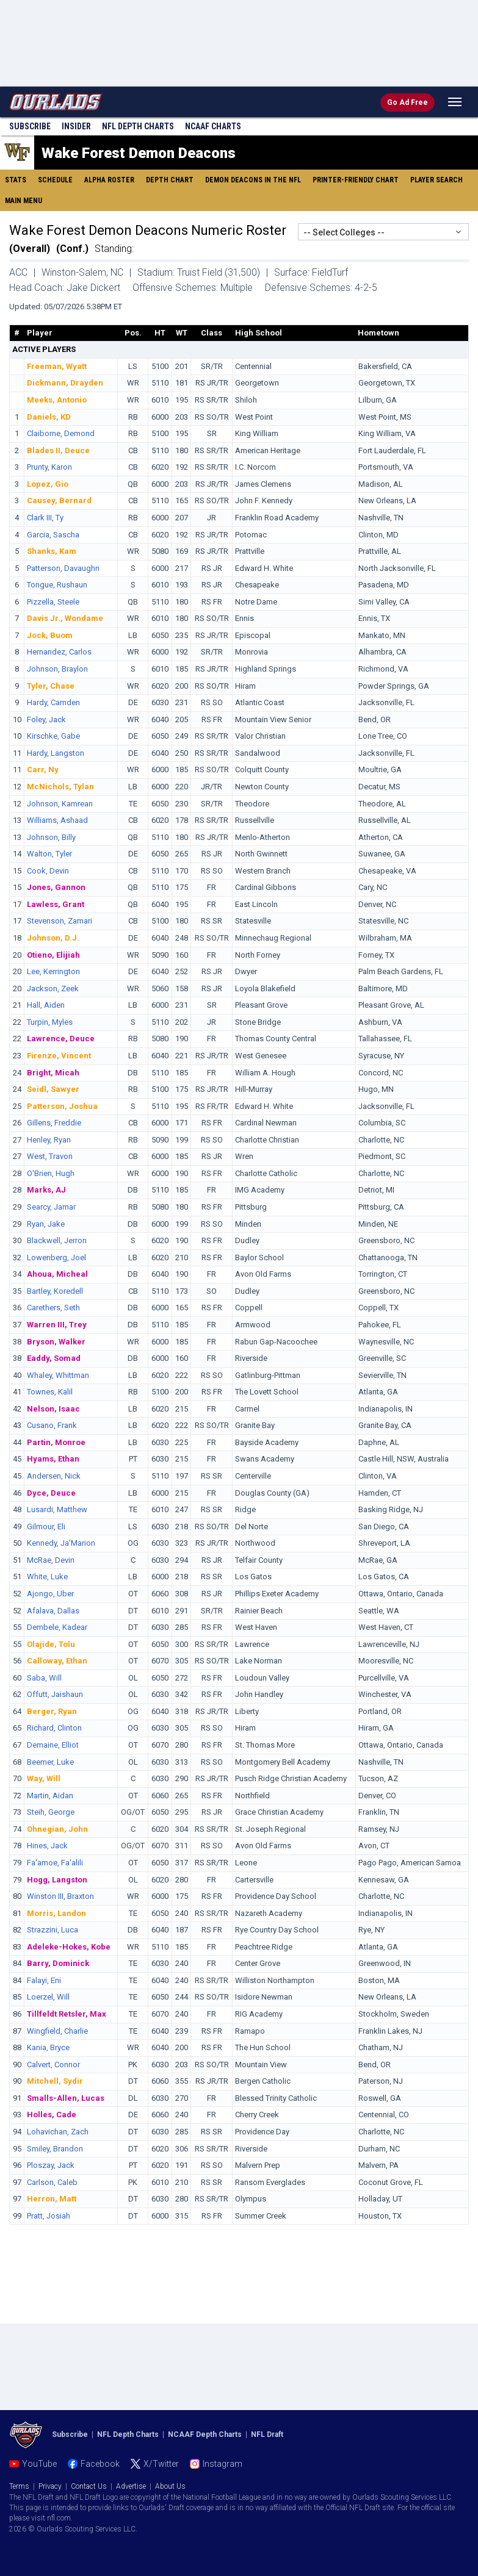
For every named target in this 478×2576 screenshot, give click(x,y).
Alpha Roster (109, 180)
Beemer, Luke (50, 1762)
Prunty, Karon (49, 467)
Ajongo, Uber (50, 1593)
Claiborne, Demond (61, 433)
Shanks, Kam (51, 551)
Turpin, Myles (50, 1022)
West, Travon (50, 1156)
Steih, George (50, 1812)
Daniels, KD (49, 417)
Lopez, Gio (47, 484)
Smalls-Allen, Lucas (65, 2098)
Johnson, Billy (51, 837)
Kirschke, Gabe (53, 736)
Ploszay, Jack (50, 2165)
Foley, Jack (46, 719)
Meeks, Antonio (57, 399)
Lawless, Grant (55, 904)
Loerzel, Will (48, 1996)
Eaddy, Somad (54, 1358)
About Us (170, 2486)
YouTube (39, 2464)
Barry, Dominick (58, 1963)
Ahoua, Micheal (57, 1274)
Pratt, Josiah (48, 2215)
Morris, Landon (56, 1913)
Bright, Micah (53, 1072)
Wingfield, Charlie (57, 2031)
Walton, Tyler (49, 853)
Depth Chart (170, 180)
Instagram (222, 2464)
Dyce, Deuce (51, 1493)
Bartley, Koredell (55, 1291)
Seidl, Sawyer (53, 1089)
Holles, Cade (51, 2114)
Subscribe (30, 126)
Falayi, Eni (44, 1980)
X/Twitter (161, 2464)
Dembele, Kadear (57, 1627)
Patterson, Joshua (62, 1106)
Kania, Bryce (48, 2047)
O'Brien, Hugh (50, 1173)
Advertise (131, 2486)
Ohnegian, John (57, 1829)
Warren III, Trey (57, 1324)
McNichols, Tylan (60, 786)
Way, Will (43, 1778)
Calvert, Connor (53, 2064)
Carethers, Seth (53, 1307)
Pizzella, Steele (53, 601)
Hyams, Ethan (53, 1458)
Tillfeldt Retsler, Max (66, 2013)
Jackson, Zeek (53, 988)
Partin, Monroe (56, 1442)
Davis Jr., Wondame (65, 618)
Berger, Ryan (52, 1711)
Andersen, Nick (54, 1475)
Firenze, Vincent (59, 1055)
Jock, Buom (50, 635)
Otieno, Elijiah (53, 955)
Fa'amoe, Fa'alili (55, 1862)
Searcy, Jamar (51, 1206)
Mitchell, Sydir (55, 2081)
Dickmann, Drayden (65, 382)
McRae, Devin (50, 1560)
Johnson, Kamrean (60, 803)
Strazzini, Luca (52, 1929)
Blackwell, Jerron (57, 1240)
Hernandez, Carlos (59, 651)
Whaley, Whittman (58, 1375)
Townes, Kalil (50, 1391)
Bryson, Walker (56, 1341)
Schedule (55, 180)
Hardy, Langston (55, 753)
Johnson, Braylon (57, 668)
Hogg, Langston (57, 1879)
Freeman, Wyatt (57, 366)
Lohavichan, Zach (58, 2131)
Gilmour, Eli (46, 1526)
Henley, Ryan (49, 1139)
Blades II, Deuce (58, 450)
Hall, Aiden (46, 1005)
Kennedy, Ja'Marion (61, 1543)
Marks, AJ (46, 1189)
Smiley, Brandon (55, 2148)
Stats (15, 180)
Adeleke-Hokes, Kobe (68, 1946)
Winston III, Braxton (60, 1896)
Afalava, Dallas (53, 1610)
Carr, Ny (43, 769)
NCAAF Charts (213, 126)
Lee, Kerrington (53, 971)
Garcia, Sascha (53, 534)
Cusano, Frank (52, 1425)
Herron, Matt (51, 2198)
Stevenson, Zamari (59, 920)
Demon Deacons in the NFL (253, 180)
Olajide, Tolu (51, 1644)
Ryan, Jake (46, 1224)
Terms (19, 2486)
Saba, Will (44, 1677)
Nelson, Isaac (53, 1408)
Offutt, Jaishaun (55, 1694)
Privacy (50, 2486)
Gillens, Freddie (54, 1122)
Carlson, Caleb (52, 2182)
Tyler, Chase (50, 686)
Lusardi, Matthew (57, 1509)
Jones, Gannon (56, 887)
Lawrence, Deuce (61, 1038)
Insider (76, 126)
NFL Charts (138, 126)
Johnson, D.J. (53, 937)
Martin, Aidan (50, 1795)
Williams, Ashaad (57, 820)
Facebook (100, 2464)
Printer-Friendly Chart (356, 180)
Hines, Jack (47, 1845)
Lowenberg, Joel (56, 1257)
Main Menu (23, 200)
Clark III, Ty (45, 517)
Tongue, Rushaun (57, 584)
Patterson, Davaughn (63, 568)
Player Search (436, 180)
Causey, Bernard (59, 500)
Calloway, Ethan (57, 1660)
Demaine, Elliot (53, 1744)
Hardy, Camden (53, 702)
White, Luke (47, 1576)
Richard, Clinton (54, 1727)
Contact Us (89, 2486)
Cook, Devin (48, 870)
